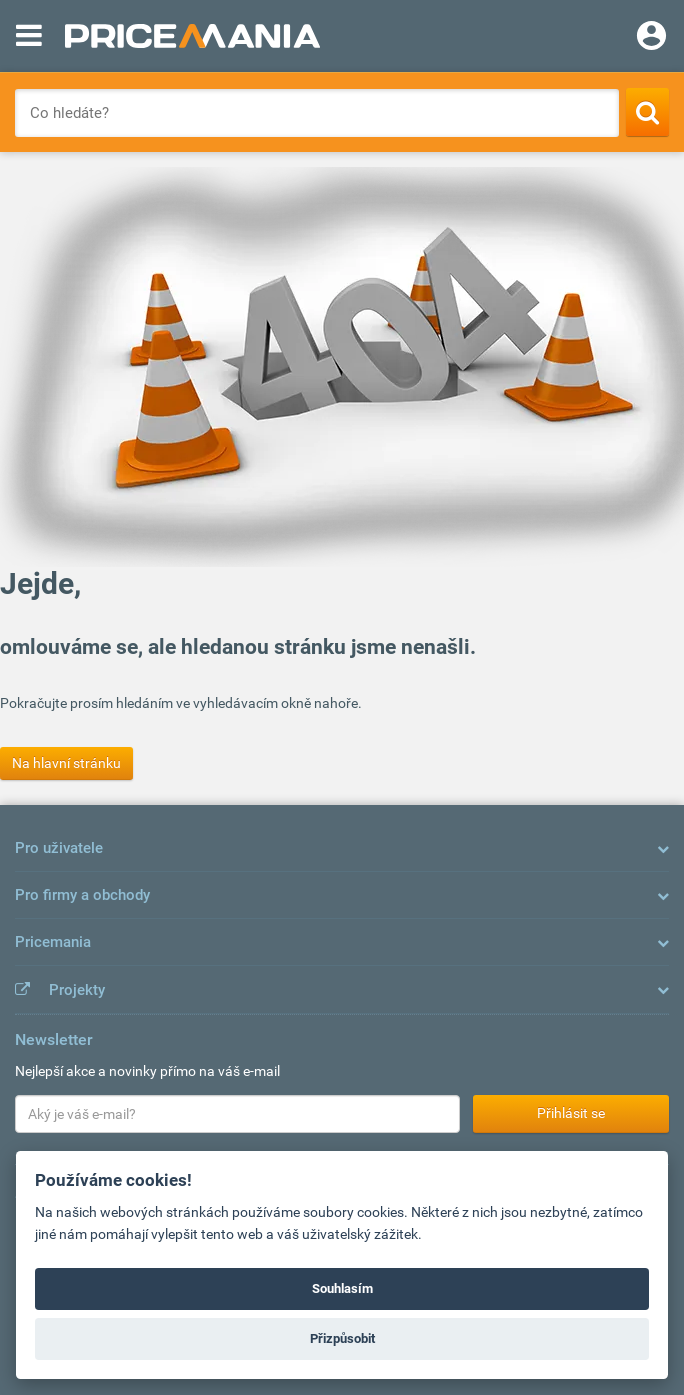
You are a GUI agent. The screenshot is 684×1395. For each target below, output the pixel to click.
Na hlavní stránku (66, 763)
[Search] (647, 112)
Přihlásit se (571, 1113)
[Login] (651, 38)
